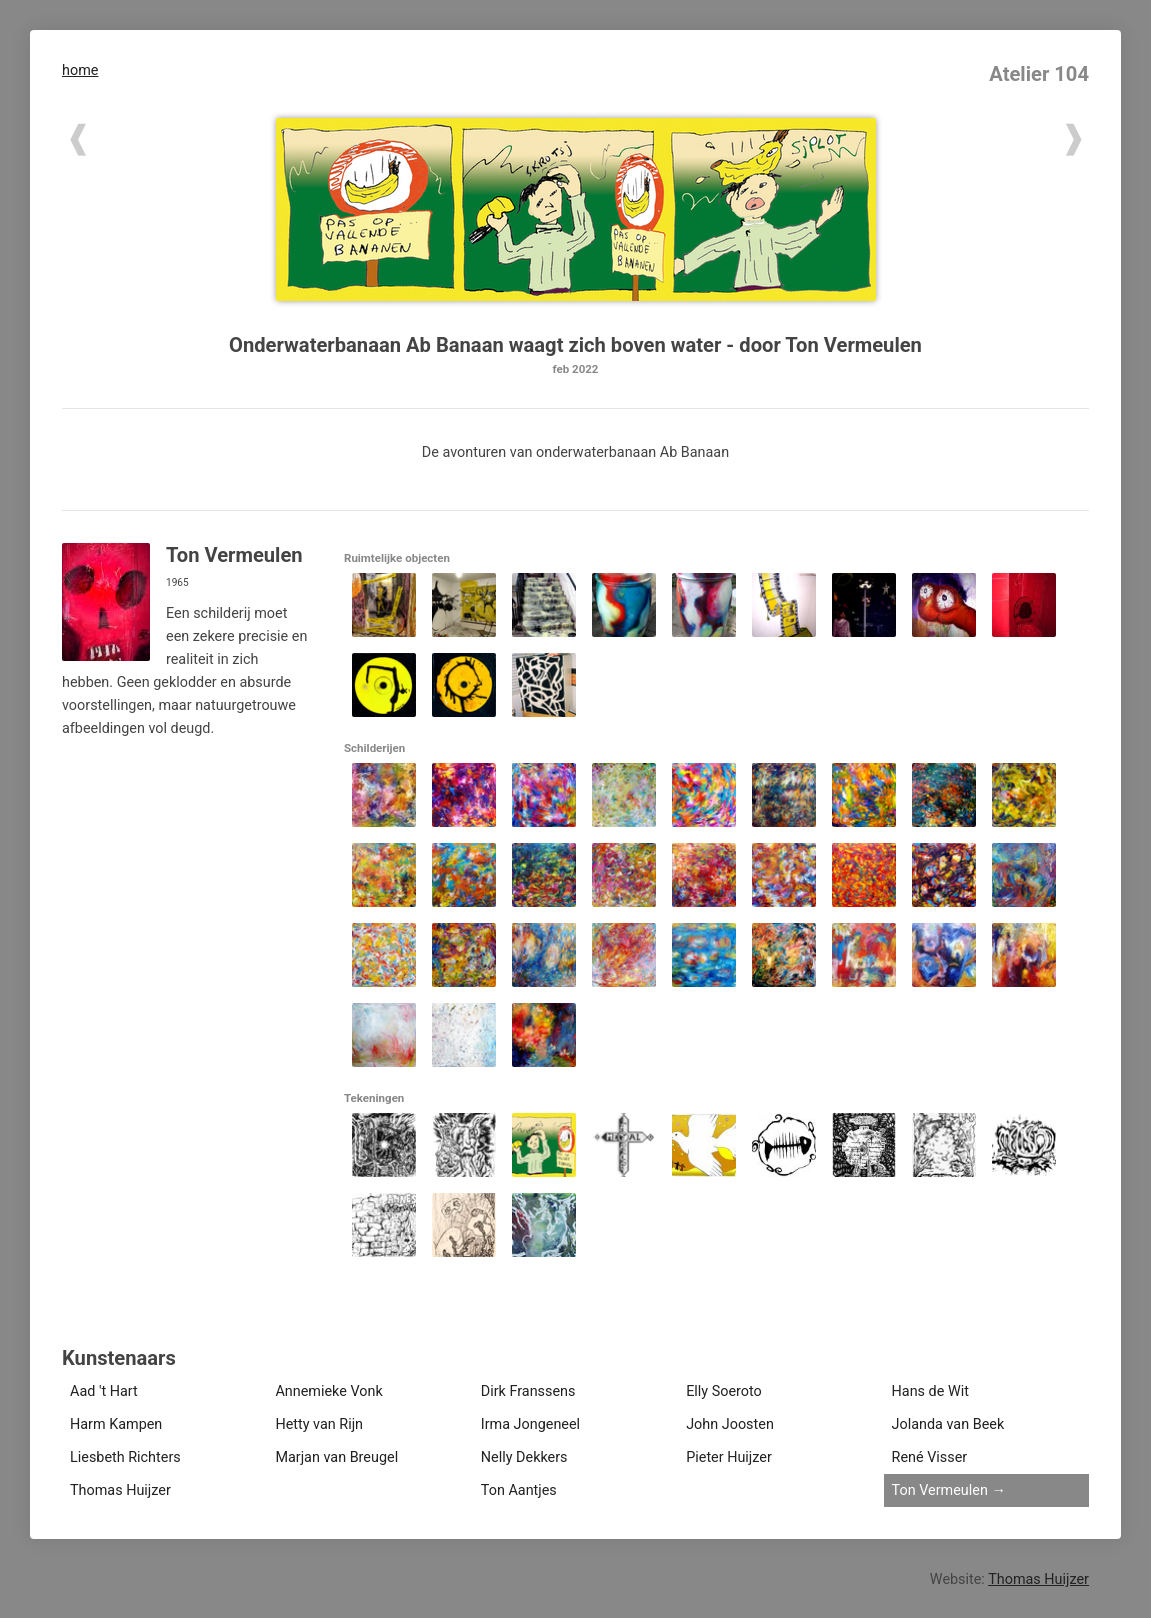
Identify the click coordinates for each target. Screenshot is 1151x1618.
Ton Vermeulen (940, 1490)
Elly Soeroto (724, 1391)
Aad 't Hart (104, 1391)
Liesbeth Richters (125, 1457)
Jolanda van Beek (948, 1424)
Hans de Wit (930, 1391)
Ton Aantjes (519, 1490)
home (80, 70)
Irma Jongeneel (530, 1424)
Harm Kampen (116, 1424)
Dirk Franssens (528, 1391)
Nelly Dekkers (524, 1457)
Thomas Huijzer (120, 1490)
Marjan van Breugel (336, 1457)
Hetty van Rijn (319, 1424)
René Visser (930, 1457)
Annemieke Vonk (328, 1391)
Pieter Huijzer (729, 1457)
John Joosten (730, 1424)
